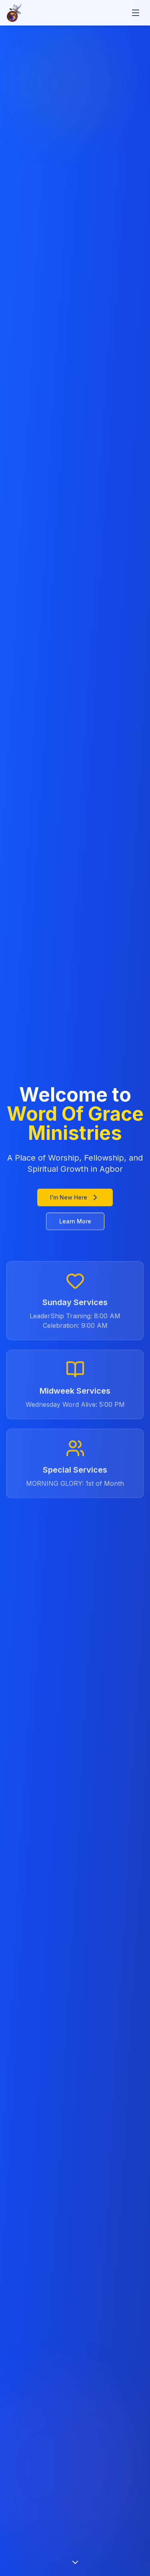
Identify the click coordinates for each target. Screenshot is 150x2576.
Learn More (75, 1222)
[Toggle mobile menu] (136, 13)
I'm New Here (75, 1198)
